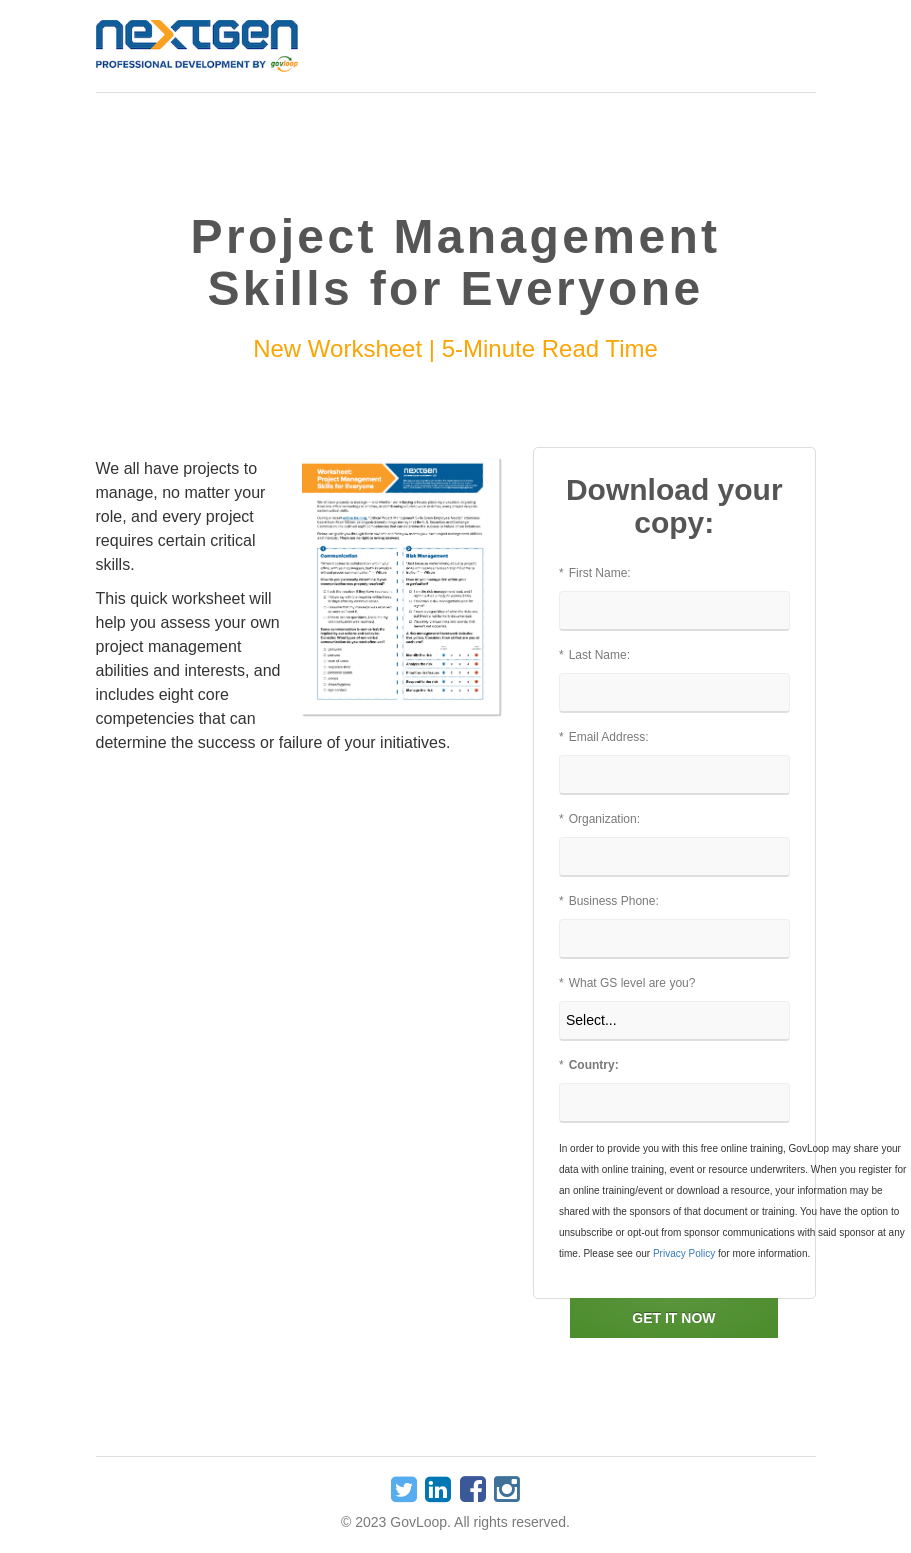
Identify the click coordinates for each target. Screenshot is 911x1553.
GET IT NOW (673, 1318)
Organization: (599, 819)
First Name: (595, 573)
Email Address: (604, 737)
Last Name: (594, 655)
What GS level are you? (627, 983)
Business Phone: (609, 901)
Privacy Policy (684, 1253)
